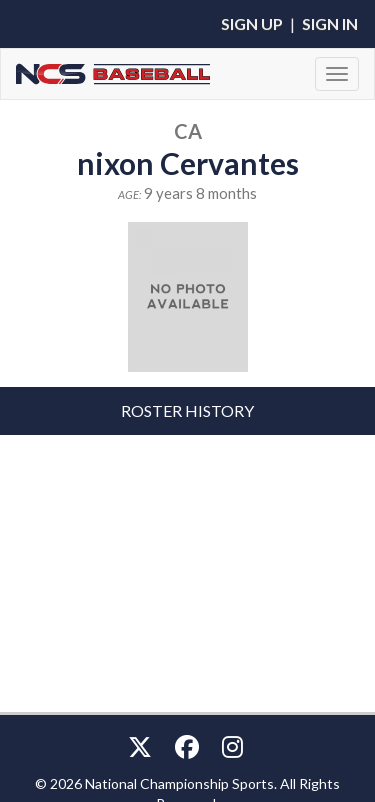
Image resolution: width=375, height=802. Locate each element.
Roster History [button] (187, 410)
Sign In (330, 23)
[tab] (187, 411)
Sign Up (252, 23)
